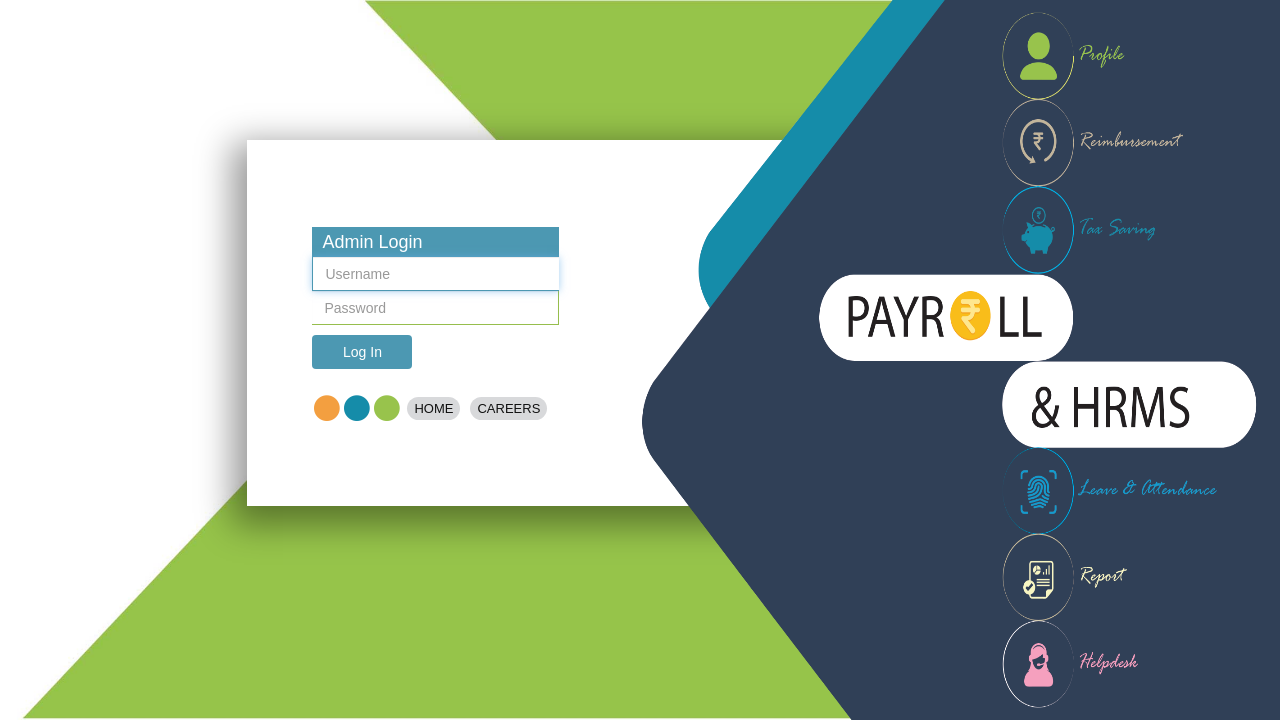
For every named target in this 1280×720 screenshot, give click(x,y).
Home (433, 408)
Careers (508, 408)
